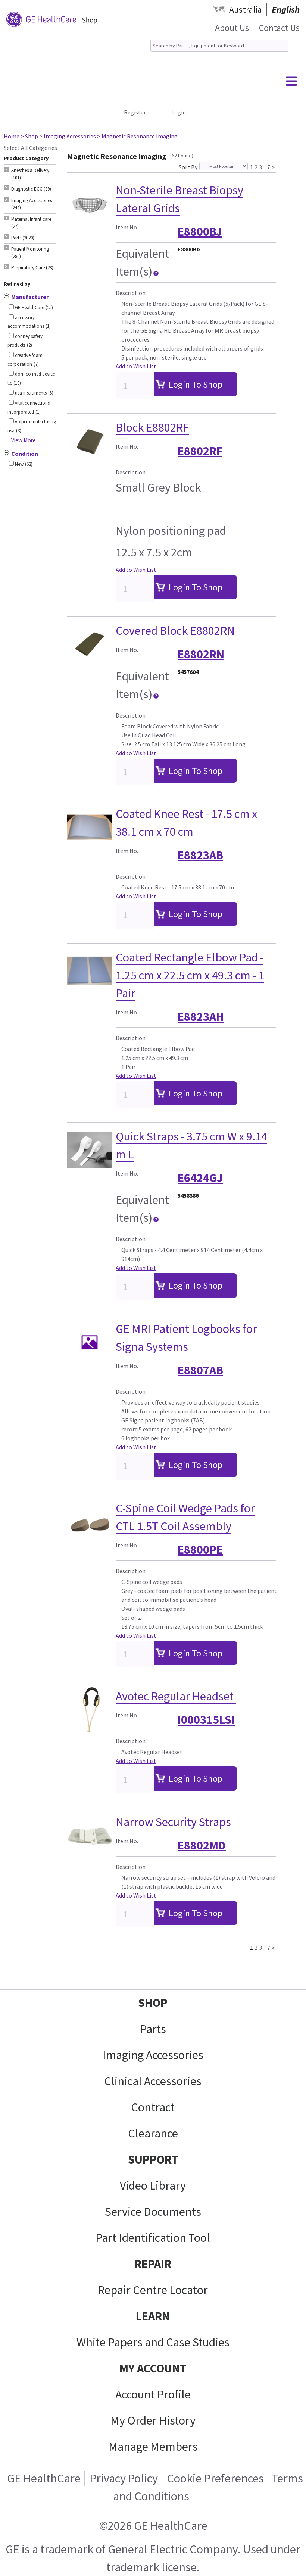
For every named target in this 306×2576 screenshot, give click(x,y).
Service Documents (153, 2211)
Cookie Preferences (215, 2478)
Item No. (127, 227)
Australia (245, 9)
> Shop (29, 136)
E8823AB (200, 855)
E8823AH (201, 1016)
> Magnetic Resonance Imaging (137, 136)
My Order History (153, 2420)
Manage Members (153, 2446)
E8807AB (200, 1370)
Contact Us (279, 28)
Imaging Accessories (153, 2055)
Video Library (153, 2185)
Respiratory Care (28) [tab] (32, 267)
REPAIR (152, 2263)
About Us (232, 28)
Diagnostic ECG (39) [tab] (31, 189)
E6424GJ (200, 1177)
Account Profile (153, 2394)
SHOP (153, 2002)
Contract (153, 2107)
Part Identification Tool (153, 2237)
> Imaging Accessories (67, 136)
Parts (153, 2028)
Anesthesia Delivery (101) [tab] (30, 174)
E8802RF (200, 450)
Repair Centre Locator (153, 2289)
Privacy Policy (124, 2478)
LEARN (153, 2316)
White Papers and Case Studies (153, 2342)
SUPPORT (153, 2159)
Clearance (153, 2133)
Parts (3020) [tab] (22, 238)
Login (178, 112)
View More (23, 440)
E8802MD (202, 1845)
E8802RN (201, 654)
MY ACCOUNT (153, 2368)
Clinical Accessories (153, 2081)
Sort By (188, 167)
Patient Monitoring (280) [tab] (30, 253)
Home (11, 136)
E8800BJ (200, 231)
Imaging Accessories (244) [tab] (31, 204)
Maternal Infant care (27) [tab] (31, 223)
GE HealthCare (44, 2478)
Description (131, 292)
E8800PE (200, 1549)
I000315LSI (206, 1719)
